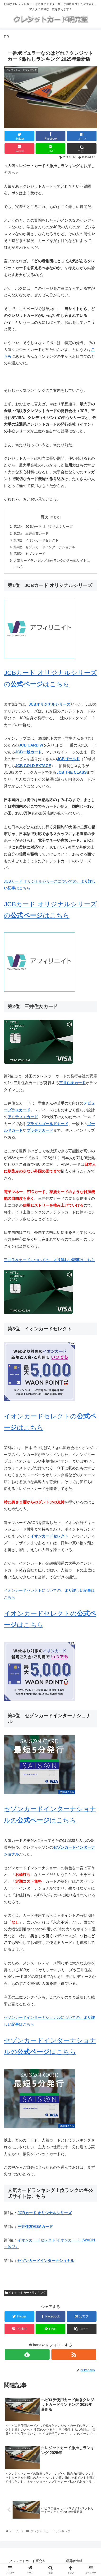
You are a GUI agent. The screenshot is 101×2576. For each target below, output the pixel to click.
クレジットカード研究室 (27, 2561)
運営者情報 (74, 2561)
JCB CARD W (31, 745)
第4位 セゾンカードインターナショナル (44, 547)
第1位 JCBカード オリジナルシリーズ (43, 526)
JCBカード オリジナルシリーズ (44, 2213)
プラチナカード (40, 1130)
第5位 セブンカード (29, 554)
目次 (44, 517)
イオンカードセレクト (49, 1536)
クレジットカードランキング (25, 2292)
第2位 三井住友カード (31, 533)
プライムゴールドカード (47, 1124)
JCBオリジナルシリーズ (49, 704)
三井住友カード (72, 1083)
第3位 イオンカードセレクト (36, 540)
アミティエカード (23, 1117)
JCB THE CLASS (71, 772)
